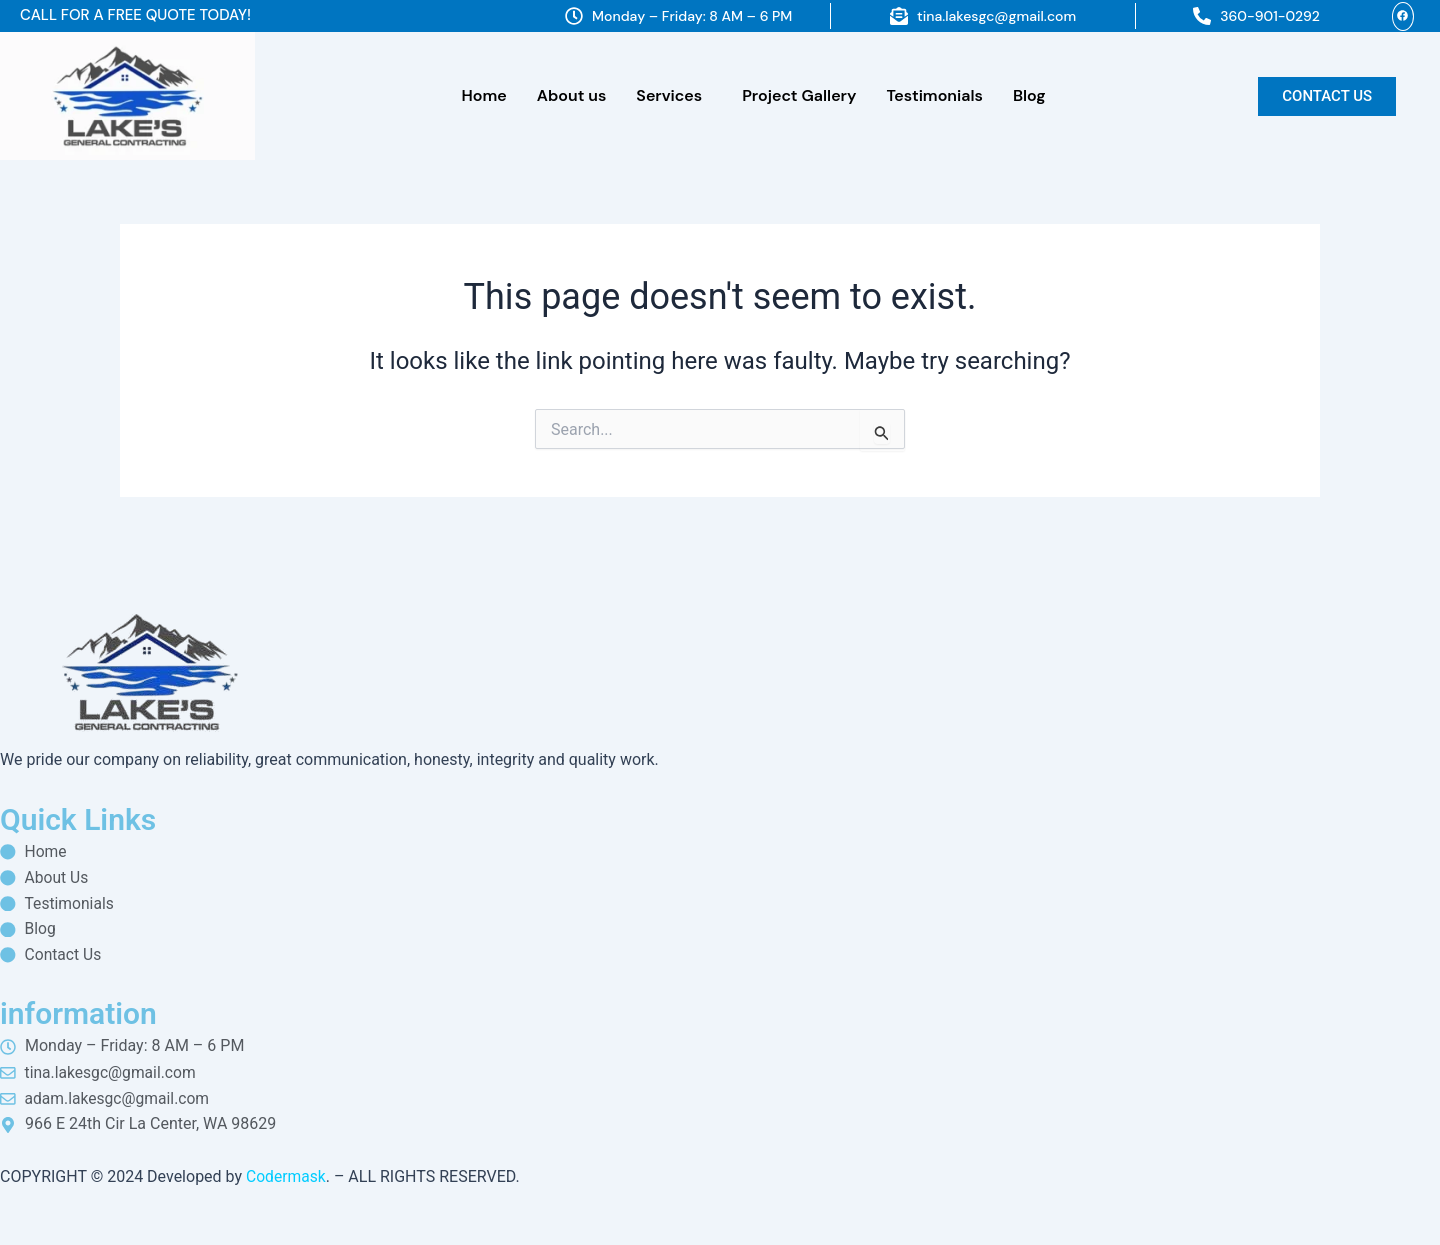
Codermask (287, 1176)
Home (484, 95)
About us (572, 95)
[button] (674, 96)
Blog (1029, 95)
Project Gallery (799, 95)
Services (669, 95)
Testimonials (934, 95)
